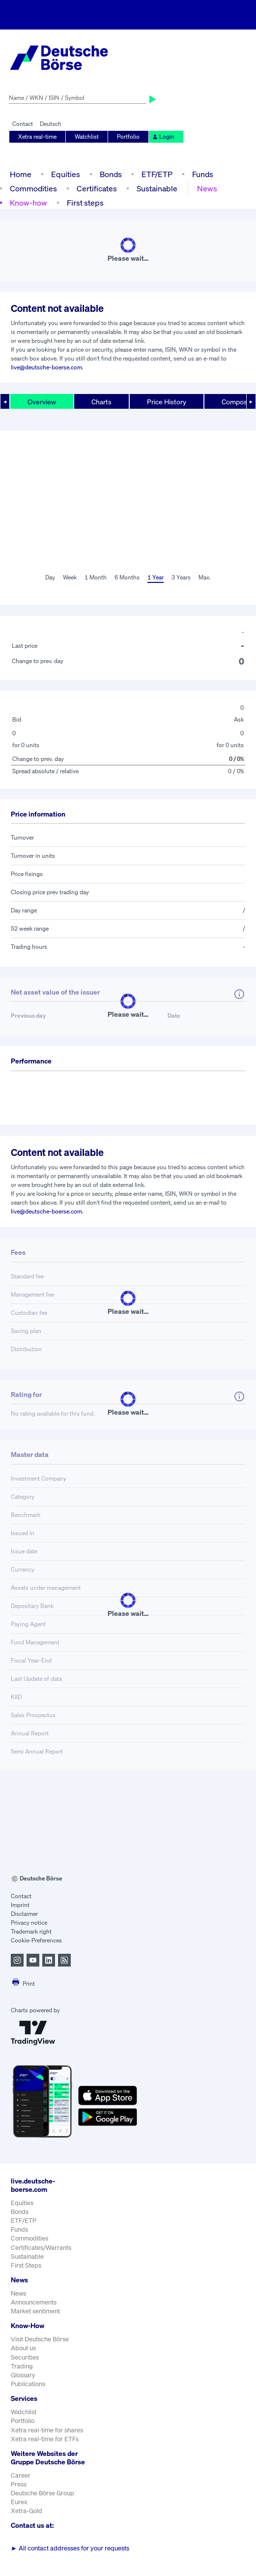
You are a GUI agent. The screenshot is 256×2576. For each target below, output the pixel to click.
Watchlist (87, 136)
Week (70, 577)
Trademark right (31, 1931)
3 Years (181, 577)
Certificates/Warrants (41, 2247)
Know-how (28, 202)
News (207, 188)
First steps (85, 202)
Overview (42, 401)
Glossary (23, 2375)
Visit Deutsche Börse (40, 2339)
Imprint (20, 1905)
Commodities (33, 188)
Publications (28, 2384)
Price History (166, 401)
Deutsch (50, 123)
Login (163, 136)
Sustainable (157, 188)
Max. (205, 577)
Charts (101, 401)
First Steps (26, 2265)
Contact (22, 123)
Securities (25, 2357)
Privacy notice (29, 1922)
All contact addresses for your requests (70, 2548)
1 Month (96, 577)
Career (20, 2475)
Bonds (111, 174)
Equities (65, 174)
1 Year (155, 577)
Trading (22, 2366)
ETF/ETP (157, 174)
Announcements (34, 2302)
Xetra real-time (37, 136)
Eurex (19, 2502)
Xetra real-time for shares (47, 2430)
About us (23, 2348)
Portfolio (128, 136)
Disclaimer (24, 1913)
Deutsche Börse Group (42, 2493)
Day (50, 577)
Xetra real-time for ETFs (45, 2439)
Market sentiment (35, 2311)
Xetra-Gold (26, 2511)
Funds (202, 174)
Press (19, 2484)
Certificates (97, 188)
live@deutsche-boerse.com (46, 367)
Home (20, 174)
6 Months (127, 577)
